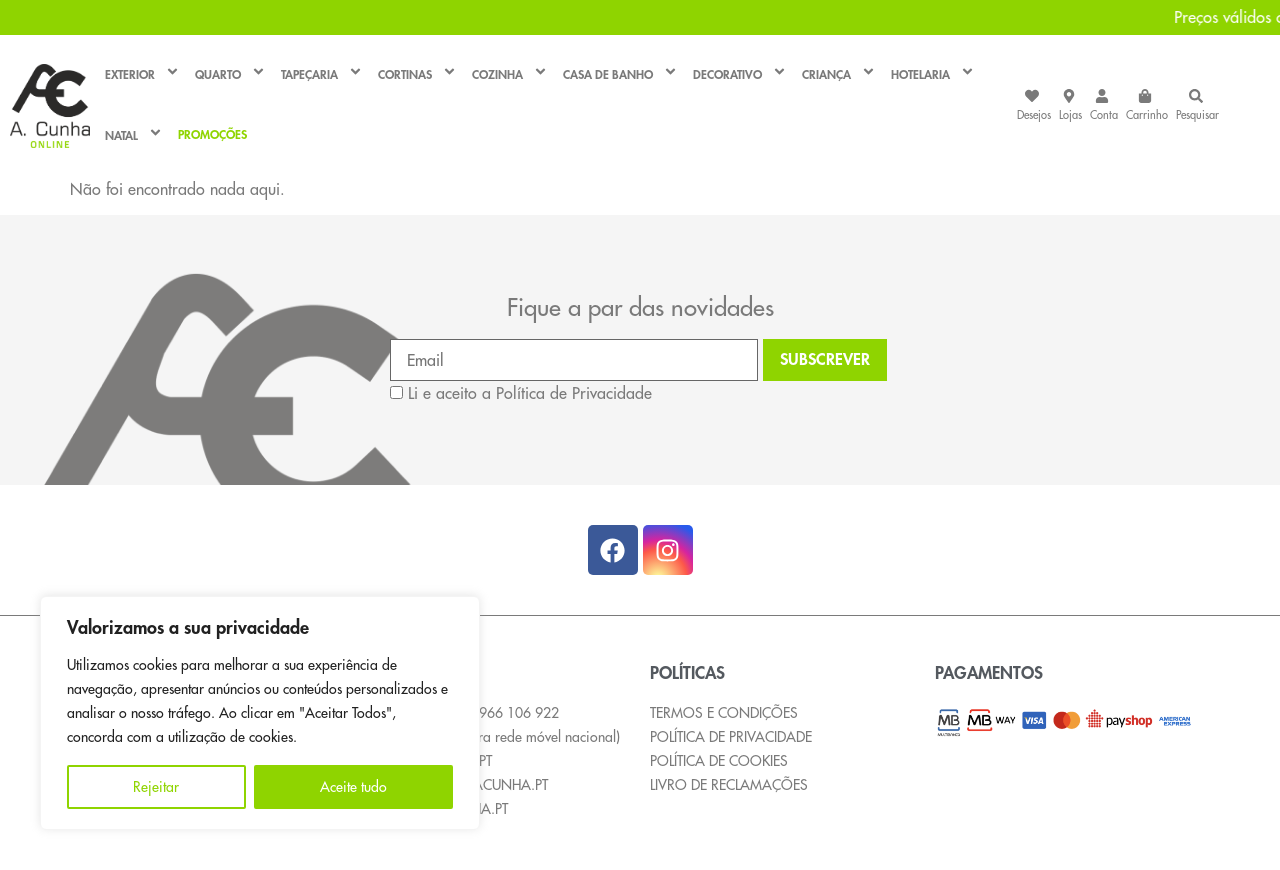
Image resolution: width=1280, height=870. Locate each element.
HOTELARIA (935, 74)
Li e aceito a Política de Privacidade (530, 393)
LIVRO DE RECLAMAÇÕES (729, 785)
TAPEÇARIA (324, 74)
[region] (260, 713)
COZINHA (512, 74)
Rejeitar (156, 787)
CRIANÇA (841, 74)
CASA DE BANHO (623, 74)
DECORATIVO (742, 74)
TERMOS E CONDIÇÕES (724, 713)
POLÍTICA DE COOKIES (719, 761)
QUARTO (233, 74)
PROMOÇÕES (212, 135)
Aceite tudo (353, 787)
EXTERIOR (145, 74)
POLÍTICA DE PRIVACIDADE (731, 737)
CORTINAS (420, 74)
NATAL (136, 135)
